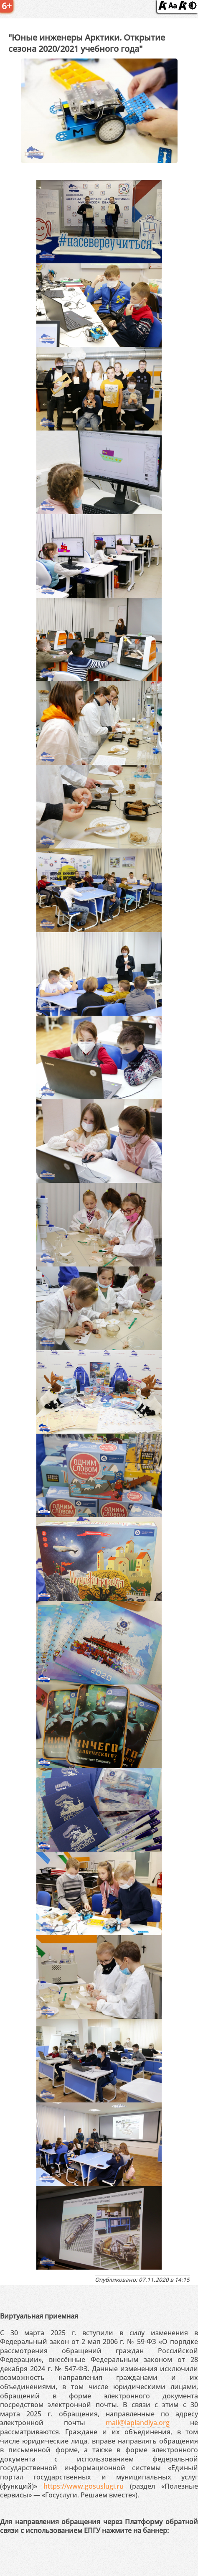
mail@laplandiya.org (138, 2422)
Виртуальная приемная (39, 2316)
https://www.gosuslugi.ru (83, 2486)
